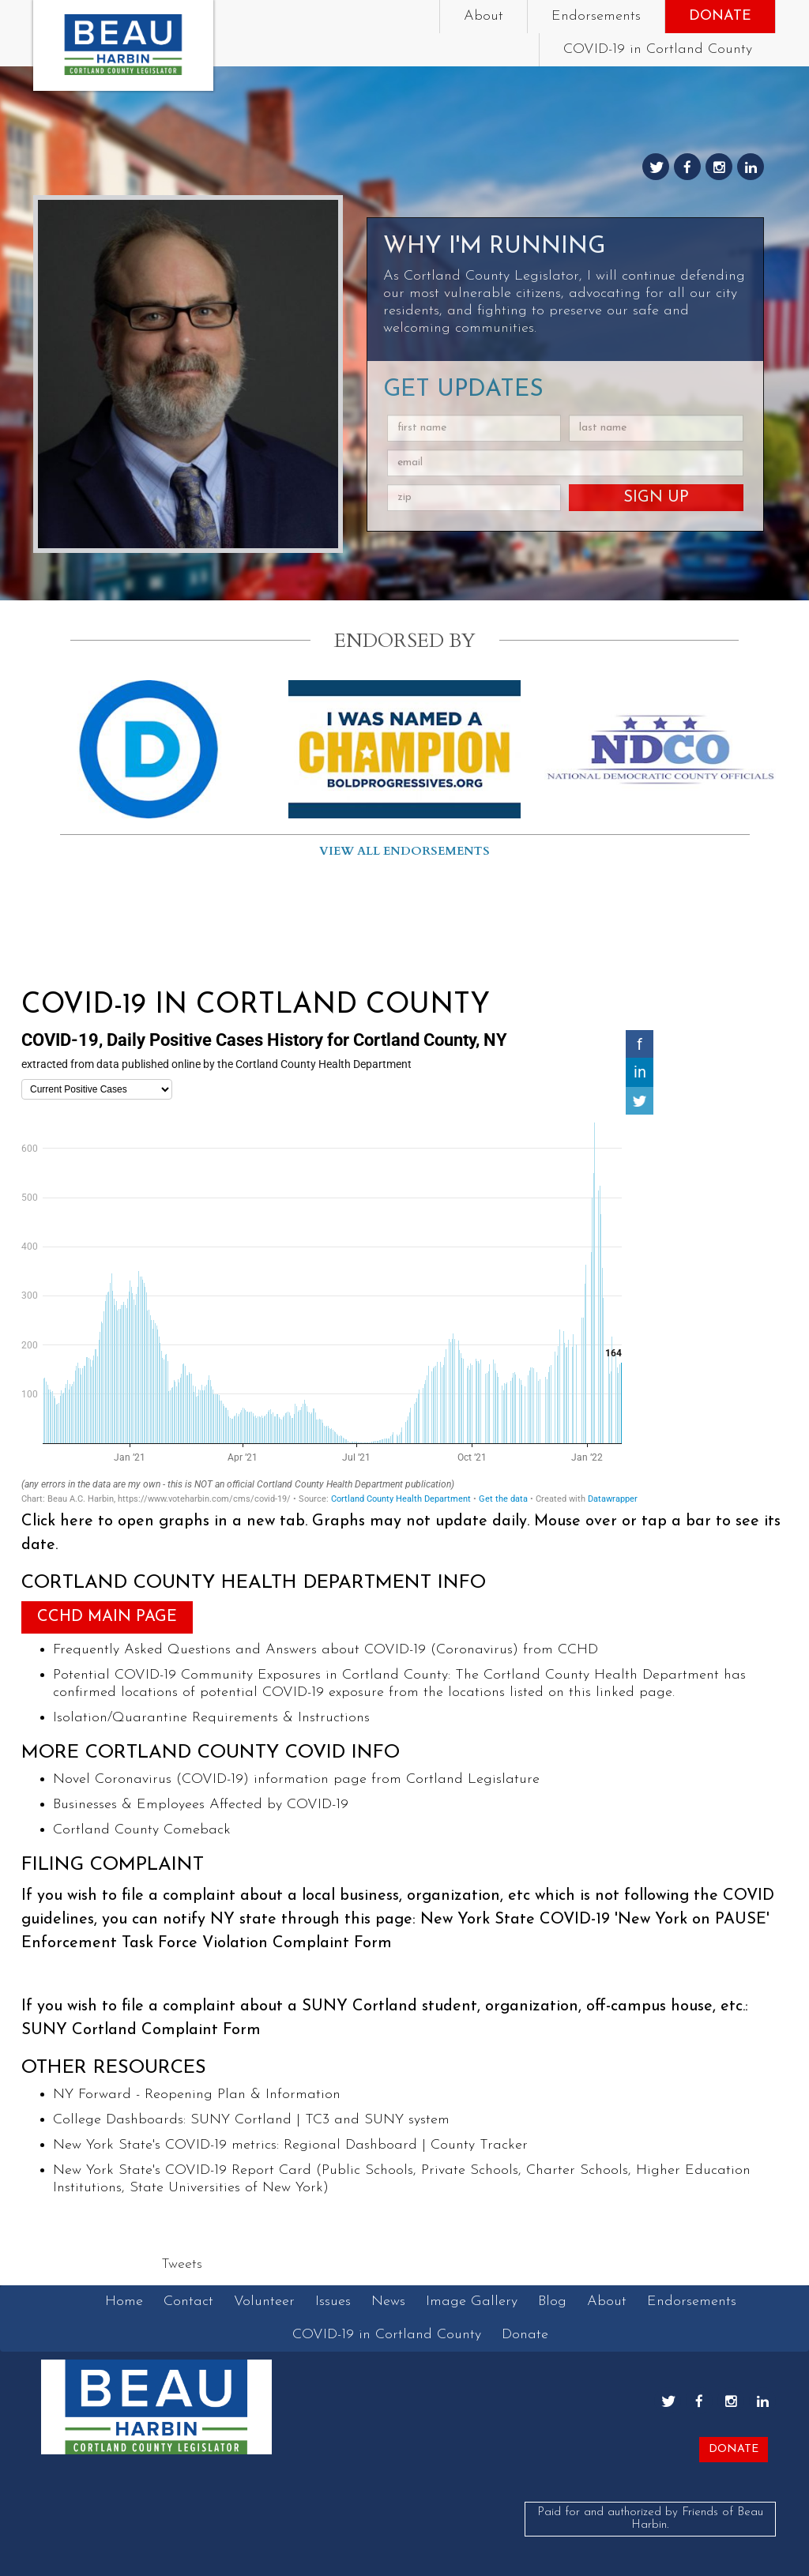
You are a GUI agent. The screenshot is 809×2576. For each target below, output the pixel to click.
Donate (720, 16)
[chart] (337, 1267)
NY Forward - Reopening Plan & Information (197, 2094)
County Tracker (479, 2145)
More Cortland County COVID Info (210, 1752)
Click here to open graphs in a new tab (163, 1521)
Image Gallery (471, 2301)
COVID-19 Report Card (238, 2170)
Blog (552, 2301)
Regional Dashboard (350, 2145)
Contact (188, 2301)
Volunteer (264, 2301)
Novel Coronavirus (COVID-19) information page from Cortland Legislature (296, 1779)
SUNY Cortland (241, 2119)
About (483, 16)
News (388, 2301)
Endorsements (596, 16)
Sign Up (656, 498)
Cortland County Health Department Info (253, 1583)
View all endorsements (404, 851)
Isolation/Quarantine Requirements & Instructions (211, 1717)
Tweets (181, 2264)
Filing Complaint (112, 1865)
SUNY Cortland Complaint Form (141, 2030)
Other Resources (113, 2068)
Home (124, 2301)
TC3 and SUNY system (377, 2119)
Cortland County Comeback (142, 1829)
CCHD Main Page (107, 1617)
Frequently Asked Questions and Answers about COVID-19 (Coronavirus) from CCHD (325, 1649)
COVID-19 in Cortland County (657, 49)
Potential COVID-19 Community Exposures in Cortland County (250, 1675)
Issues (333, 2301)
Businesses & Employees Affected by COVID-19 (200, 1804)
